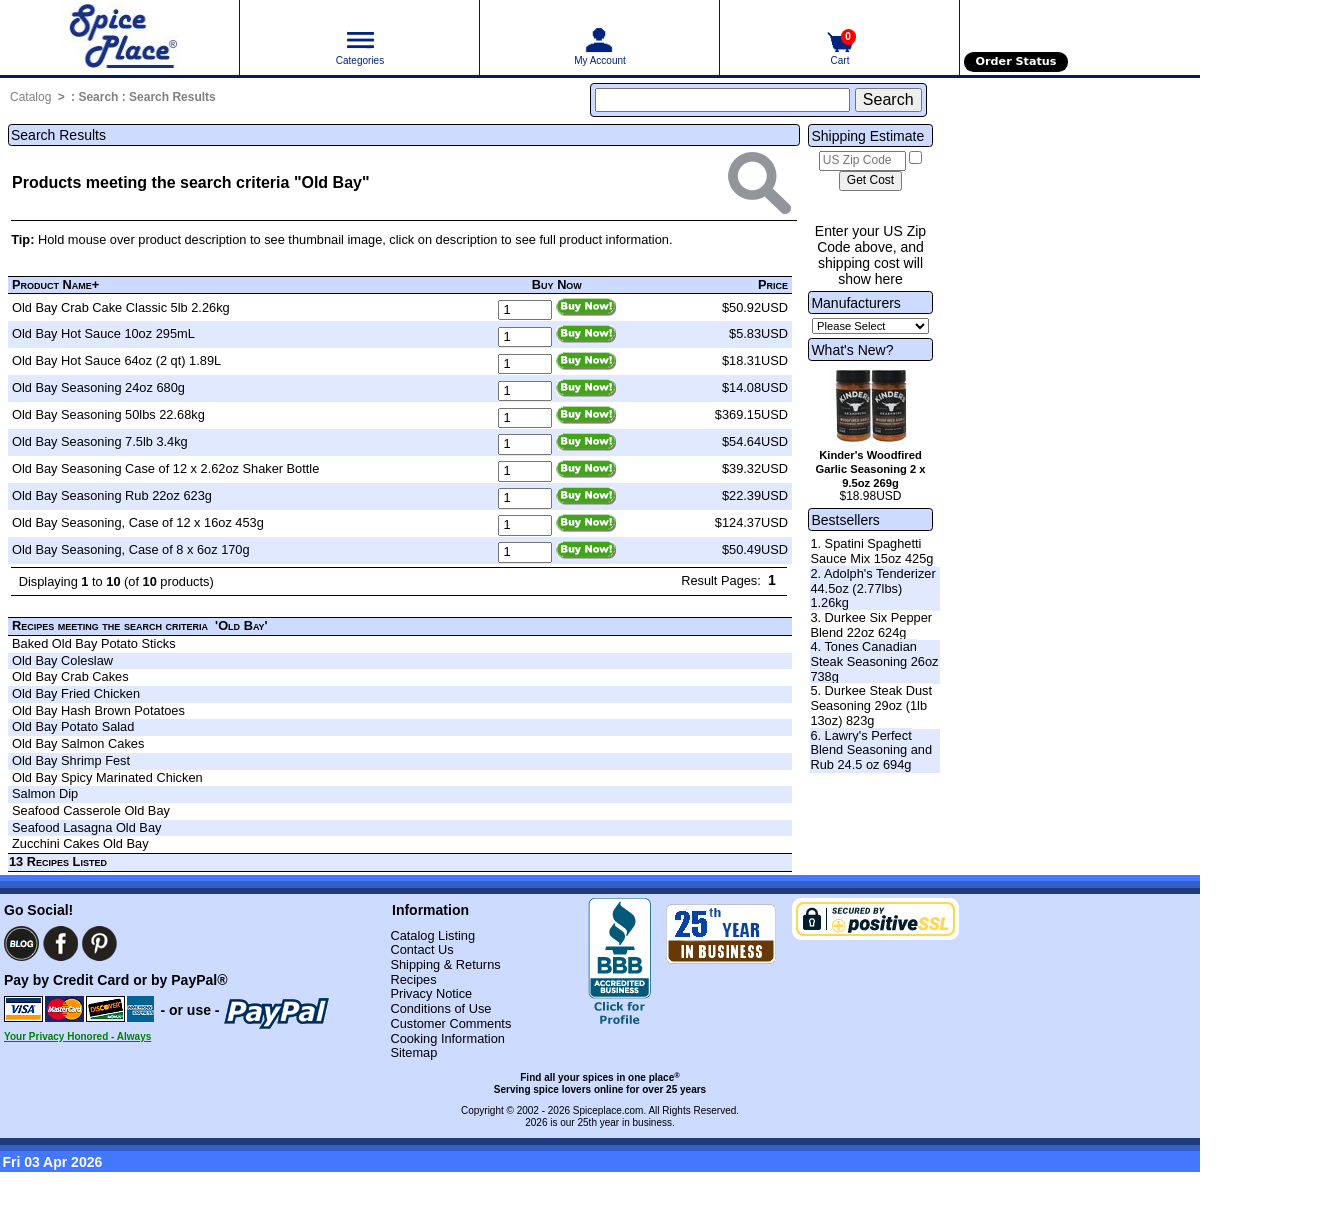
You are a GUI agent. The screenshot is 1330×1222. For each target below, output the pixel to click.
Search (98, 97)
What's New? (852, 350)
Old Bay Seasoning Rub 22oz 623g (112, 495)
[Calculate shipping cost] (870, 181)
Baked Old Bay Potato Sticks (94, 643)
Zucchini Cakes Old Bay (80, 843)
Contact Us (421, 949)
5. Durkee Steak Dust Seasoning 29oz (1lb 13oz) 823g (871, 705)
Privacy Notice (431, 993)
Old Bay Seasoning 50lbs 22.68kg (108, 414)
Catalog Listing (432, 935)
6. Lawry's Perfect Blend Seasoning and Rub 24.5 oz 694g (871, 750)
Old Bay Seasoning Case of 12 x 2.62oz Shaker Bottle (165, 468)
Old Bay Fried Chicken (76, 693)
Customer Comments (450, 1023)
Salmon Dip (45, 793)
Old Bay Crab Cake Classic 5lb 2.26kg (121, 307)
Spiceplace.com (608, 1110)
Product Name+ (55, 284)
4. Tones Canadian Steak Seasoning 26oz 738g (874, 661)
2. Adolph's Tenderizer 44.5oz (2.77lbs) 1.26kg (872, 588)
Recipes (413, 979)
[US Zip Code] (862, 161)
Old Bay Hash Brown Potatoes (98, 710)
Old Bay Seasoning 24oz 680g (98, 387)
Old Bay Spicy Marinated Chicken (107, 777)
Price (773, 284)
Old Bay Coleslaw (62, 660)
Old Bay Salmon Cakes (78, 743)
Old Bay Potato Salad (73, 726)
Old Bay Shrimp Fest (71, 760)
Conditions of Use (440, 1008)
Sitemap (413, 1052)
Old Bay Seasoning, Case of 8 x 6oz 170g (131, 549)
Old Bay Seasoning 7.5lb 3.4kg (100, 441)
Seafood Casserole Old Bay (91, 810)
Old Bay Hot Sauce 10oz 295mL (103, 333)
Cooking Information (447, 1038)
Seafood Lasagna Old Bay (86, 827)
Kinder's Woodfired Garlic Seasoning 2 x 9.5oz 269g (870, 469)
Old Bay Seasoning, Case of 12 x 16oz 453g (138, 522)
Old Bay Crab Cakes (70, 676)
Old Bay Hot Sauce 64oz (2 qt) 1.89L (116, 360)
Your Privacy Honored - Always (77, 1036)
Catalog (30, 97)
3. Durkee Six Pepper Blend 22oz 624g (871, 625)
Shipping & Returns (445, 964)
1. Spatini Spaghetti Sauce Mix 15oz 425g (871, 551)
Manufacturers (855, 303)
